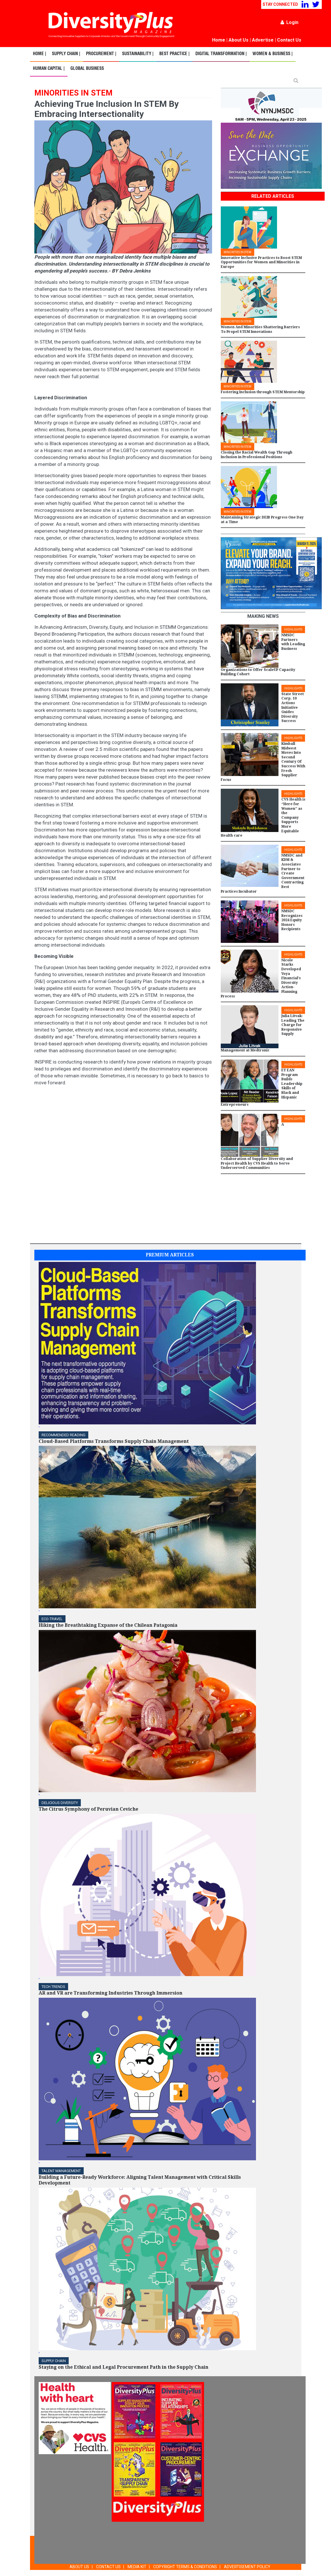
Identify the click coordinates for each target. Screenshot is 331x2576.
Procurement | (101, 54)
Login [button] (289, 22)
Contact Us (289, 40)
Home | (39, 54)
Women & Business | (273, 54)
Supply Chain (54, 2361)
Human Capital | (49, 69)
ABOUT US (79, 2566)
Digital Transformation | (221, 54)
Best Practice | (174, 54)
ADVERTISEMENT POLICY (247, 2566)
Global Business (87, 69)
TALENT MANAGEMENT (61, 2171)
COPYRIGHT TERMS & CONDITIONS (185, 2566)
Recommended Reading (63, 1435)
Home (218, 40)
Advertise (263, 40)
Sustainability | (138, 54)
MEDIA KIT (137, 2566)
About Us (238, 40)
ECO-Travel (52, 1619)
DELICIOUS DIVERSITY (60, 1803)
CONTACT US (108, 2566)
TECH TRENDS (53, 1986)
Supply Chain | (66, 54)
